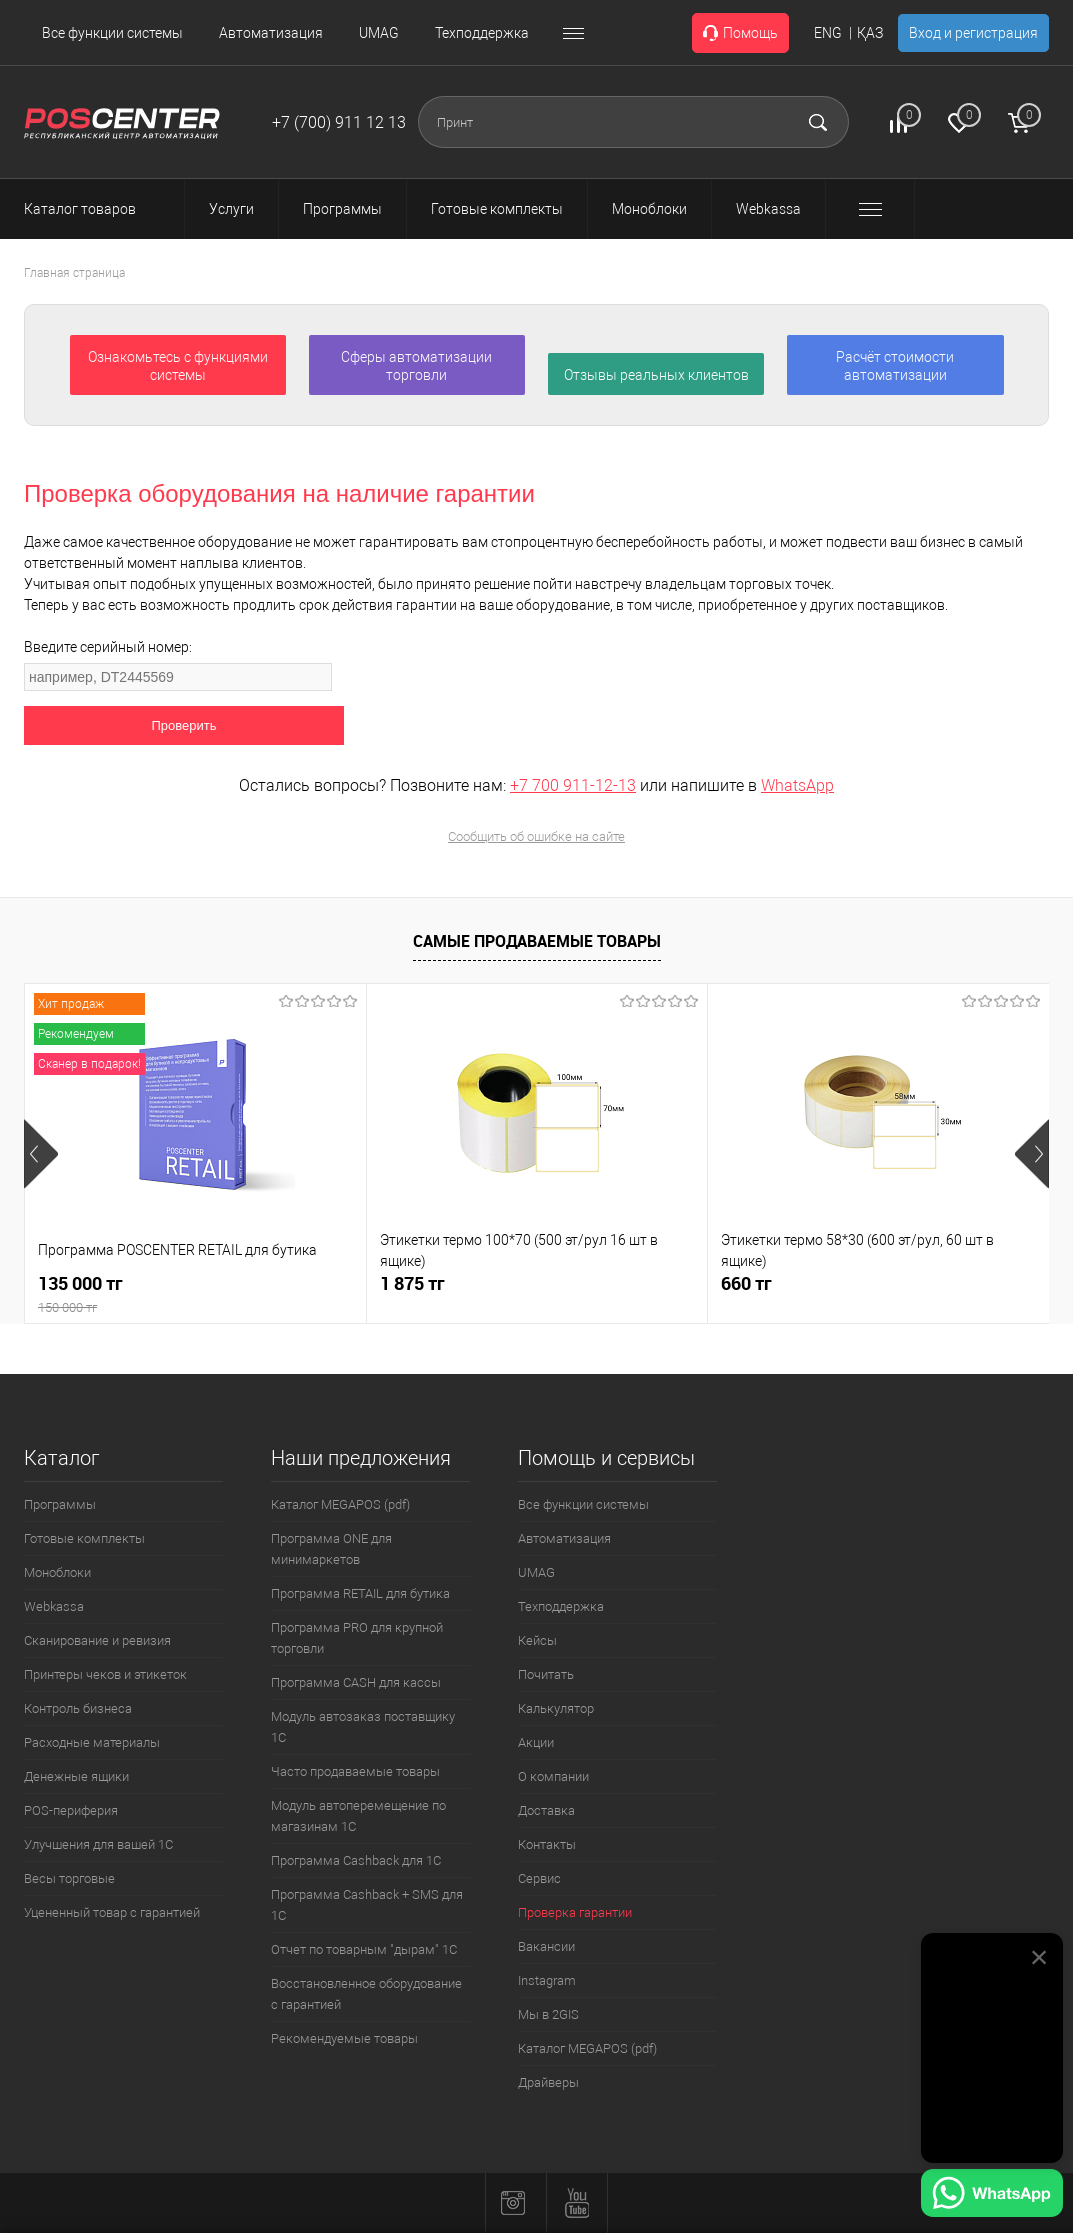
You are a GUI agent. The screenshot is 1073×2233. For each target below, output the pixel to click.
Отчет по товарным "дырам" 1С (364, 1949)
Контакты (547, 1844)
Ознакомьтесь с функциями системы (178, 366)
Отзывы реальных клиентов (656, 375)
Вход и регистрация (973, 33)
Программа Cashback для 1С (356, 1860)
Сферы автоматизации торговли (416, 366)
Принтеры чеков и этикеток (105, 1674)
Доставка (546, 1810)
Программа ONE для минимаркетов (331, 1549)
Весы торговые (69, 1878)
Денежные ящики (76, 1776)
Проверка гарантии (575, 1912)
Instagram (547, 1980)
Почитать (546, 1674)
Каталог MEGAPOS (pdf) (340, 1504)
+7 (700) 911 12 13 (339, 122)
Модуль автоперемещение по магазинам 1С (358, 1816)
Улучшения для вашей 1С (98, 1844)
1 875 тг (412, 1283)
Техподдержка (482, 33)
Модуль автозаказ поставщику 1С (363, 1727)
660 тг (746, 1283)
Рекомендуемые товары (344, 2038)
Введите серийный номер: (108, 647)
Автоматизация (271, 33)
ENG (828, 33)
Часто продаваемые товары (355, 1771)
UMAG (379, 33)
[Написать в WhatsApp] (992, 2196)
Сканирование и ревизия (97, 1640)
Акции (536, 1742)
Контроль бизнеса (78, 1708)
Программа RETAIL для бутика (360, 1593)
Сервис (539, 1878)
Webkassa (54, 1606)
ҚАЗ (870, 33)
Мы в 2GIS (548, 2014)
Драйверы (548, 2082)
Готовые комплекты (84, 1538)
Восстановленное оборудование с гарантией (366, 1994)
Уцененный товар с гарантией (112, 1912)
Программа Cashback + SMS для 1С (367, 1905)
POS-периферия (71, 1810)
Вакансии (546, 1946)
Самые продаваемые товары (537, 941)
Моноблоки (57, 1572)
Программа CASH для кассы (356, 1682)
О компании (553, 1776)
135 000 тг (195, 1294)
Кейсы (537, 1640)
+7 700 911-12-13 (573, 785)
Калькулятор (556, 1708)
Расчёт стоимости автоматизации (895, 366)
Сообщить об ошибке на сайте (536, 836)
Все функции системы (112, 33)
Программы (60, 1504)
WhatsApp (797, 785)
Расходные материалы (92, 1742)
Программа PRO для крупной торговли (357, 1638)
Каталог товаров (98, 209)
